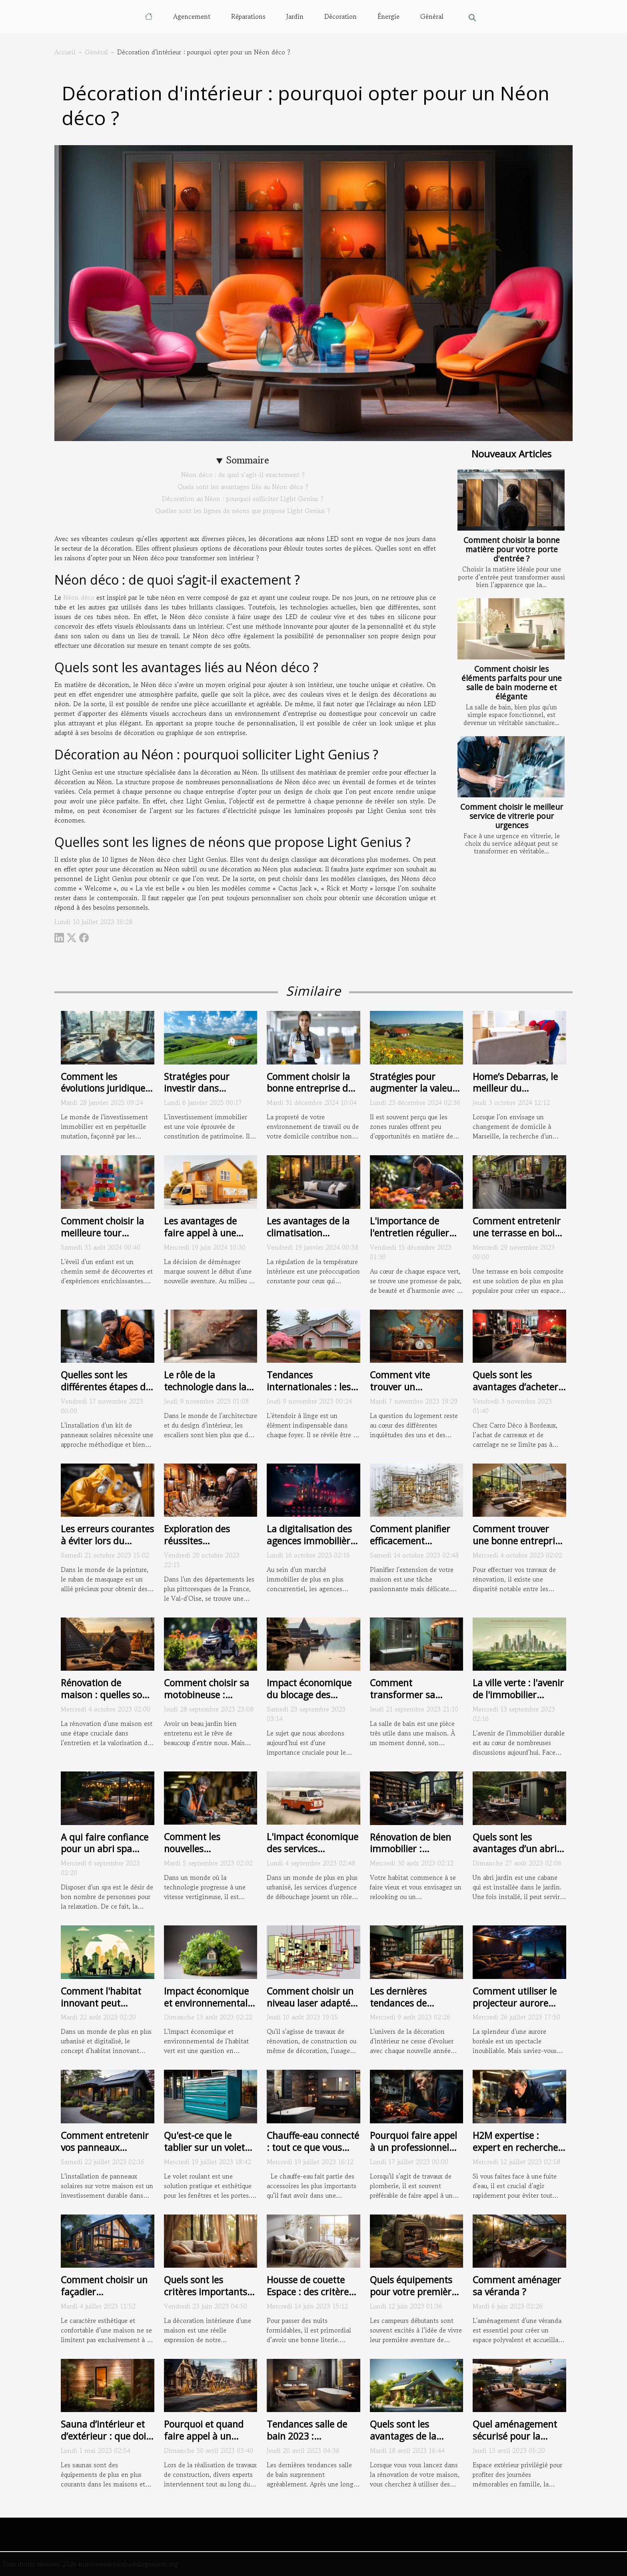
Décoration (340, 16)
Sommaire (247, 460)
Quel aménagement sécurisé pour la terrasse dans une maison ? (515, 2442)
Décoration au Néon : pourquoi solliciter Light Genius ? (242, 498)
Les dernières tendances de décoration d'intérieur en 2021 (416, 2009)
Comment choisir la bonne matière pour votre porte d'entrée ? (511, 549)
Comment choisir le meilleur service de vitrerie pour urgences (511, 816)
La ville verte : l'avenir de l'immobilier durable (518, 1694)
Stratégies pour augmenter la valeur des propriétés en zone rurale (413, 1094)
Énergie (388, 16)
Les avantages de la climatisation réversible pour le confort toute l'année (311, 1238)
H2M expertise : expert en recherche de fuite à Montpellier (518, 2147)
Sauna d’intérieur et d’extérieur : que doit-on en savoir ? (107, 2436)
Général (431, 16)
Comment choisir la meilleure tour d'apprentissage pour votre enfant (106, 1238)
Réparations (248, 16)
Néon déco (78, 597)
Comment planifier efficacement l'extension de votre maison (411, 1546)
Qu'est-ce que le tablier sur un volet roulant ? (204, 2147)
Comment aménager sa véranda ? (517, 2285)
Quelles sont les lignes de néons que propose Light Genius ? (242, 510)
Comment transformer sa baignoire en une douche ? (405, 1700)
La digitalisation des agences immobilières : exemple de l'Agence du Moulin (313, 1546)
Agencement (191, 16)
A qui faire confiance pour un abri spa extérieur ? (104, 1849)
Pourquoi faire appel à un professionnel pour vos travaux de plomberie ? (413, 2153)
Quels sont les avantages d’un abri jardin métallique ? (515, 1849)
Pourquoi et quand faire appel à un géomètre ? (204, 2436)
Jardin (295, 16)
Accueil (65, 52)
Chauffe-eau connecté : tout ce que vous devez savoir (313, 2147)
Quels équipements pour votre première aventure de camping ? (415, 2297)
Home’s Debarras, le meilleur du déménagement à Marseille (515, 1094)
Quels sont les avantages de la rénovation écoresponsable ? (406, 2442)
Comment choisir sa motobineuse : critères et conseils (206, 1694)
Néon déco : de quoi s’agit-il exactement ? (243, 474)
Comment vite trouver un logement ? (400, 1386)
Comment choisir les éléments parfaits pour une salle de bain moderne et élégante (511, 682)
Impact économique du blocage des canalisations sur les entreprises (310, 1700)
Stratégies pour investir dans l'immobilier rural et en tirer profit (207, 1094)
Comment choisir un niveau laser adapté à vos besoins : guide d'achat (312, 2009)
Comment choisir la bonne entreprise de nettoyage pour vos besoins (310, 1094)
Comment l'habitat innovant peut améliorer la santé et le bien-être (105, 2009)
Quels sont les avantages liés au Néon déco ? (243, 486)
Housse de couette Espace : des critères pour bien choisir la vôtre (310, 2297)
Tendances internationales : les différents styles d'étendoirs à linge (309, 1392)
